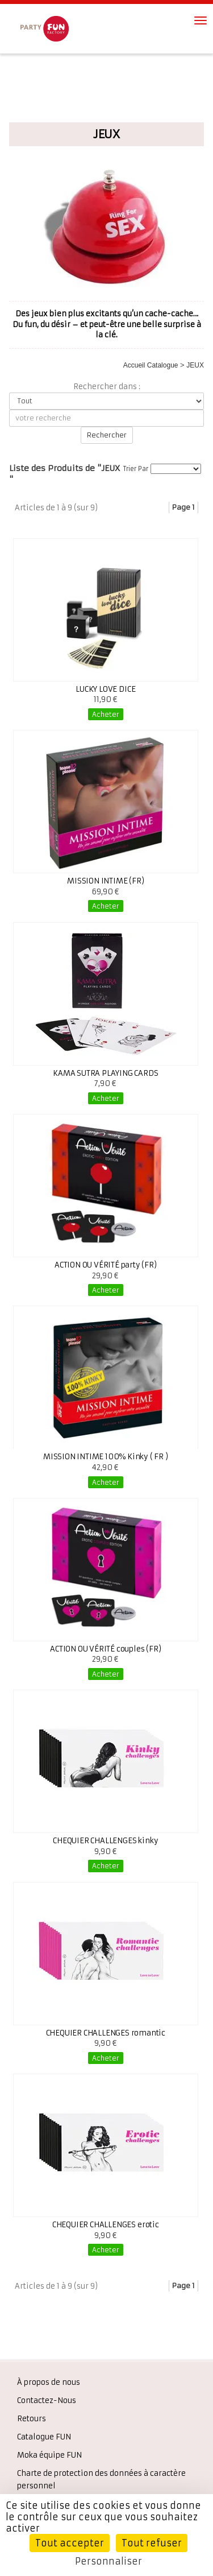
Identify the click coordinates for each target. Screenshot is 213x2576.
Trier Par (135, 469)
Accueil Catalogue (150, 365)
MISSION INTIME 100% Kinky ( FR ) (105, 1457)
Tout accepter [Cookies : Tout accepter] (69, 2543)
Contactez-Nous (46, 2400)
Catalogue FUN (44, 2437)
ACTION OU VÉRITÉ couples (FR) (105, 1649)
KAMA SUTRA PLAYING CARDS (105, 1073)
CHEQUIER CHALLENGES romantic (106, 2033)
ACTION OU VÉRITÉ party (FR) (106, 1265)
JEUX (195, 365)
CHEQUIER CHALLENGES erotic (105, 2225)
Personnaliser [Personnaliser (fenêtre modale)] (108, 2561)
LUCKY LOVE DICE (105, 689)
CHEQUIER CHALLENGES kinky (105, 1841)
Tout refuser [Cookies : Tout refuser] (152, 2543)
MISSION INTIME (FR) (105, 881)
